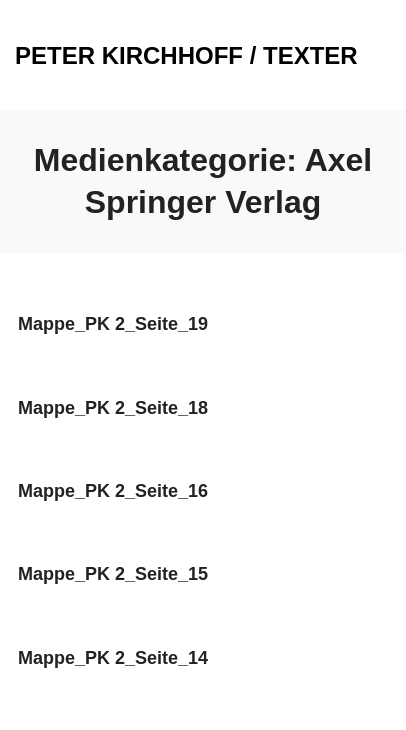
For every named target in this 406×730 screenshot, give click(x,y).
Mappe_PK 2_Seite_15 (113, 574)
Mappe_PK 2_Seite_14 (113, 658)
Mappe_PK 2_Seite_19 (113, 324)
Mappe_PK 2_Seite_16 (113, 491)
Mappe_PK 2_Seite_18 (113, 408)
